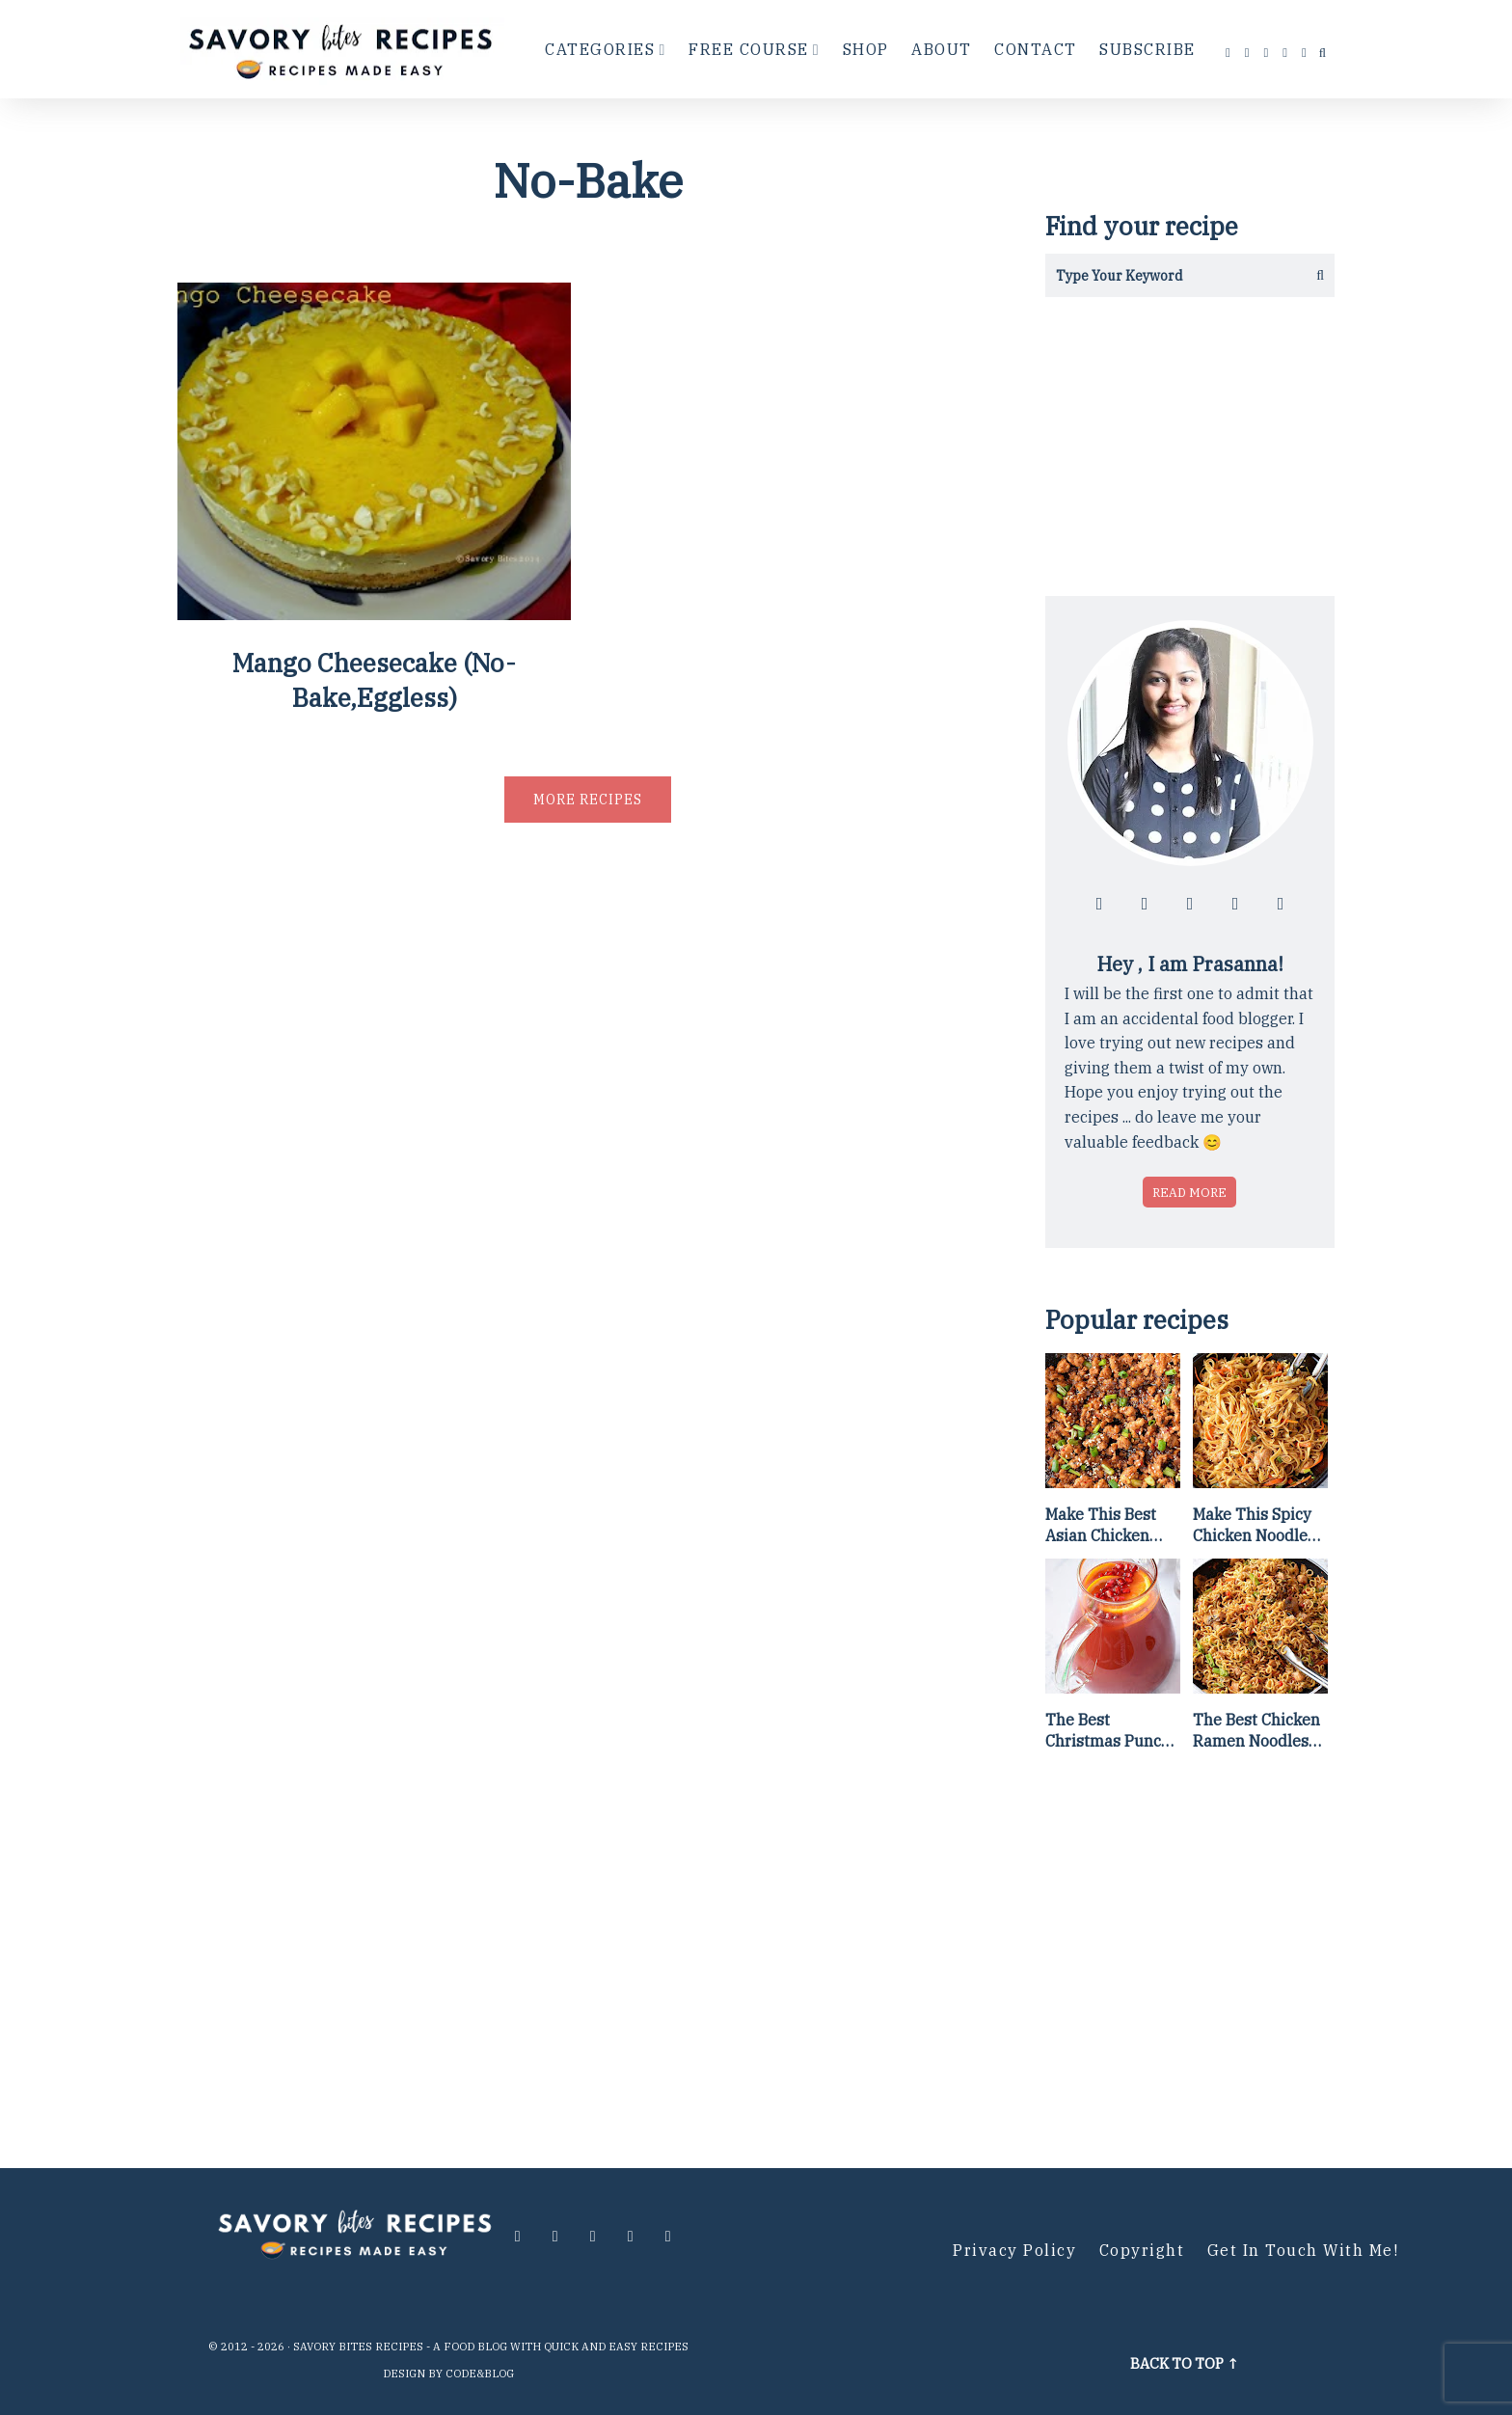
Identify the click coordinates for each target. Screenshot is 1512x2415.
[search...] (1322, 53)
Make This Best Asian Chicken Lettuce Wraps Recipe (1100, 1526)
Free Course (748, 49)
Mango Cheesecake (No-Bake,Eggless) (374, 680)
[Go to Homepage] (343, 49)
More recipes (587, 799)
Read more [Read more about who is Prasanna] (1189, 1192)
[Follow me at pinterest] (1285, 52)
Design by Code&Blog (448, 2373)
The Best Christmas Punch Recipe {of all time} (1108, 1731)
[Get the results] (1313, 275)
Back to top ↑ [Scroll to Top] (1184, 2363)
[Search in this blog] (1168, 275)
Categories (600, 49)
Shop (866, 49)
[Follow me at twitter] (1267, 52)
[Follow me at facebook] (1228, 52)
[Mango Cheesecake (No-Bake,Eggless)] (374, 613)
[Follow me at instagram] (1248, 52)
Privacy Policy (1014, 2250)
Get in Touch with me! (1303, 2250)
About (941, 49)
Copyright (1142, 2250)
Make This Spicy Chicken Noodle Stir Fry (1252, 1526)
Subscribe (1147, 49)
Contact (1035, 49)
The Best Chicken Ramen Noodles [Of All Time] (1256, 1731)
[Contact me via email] (1305, 52)
